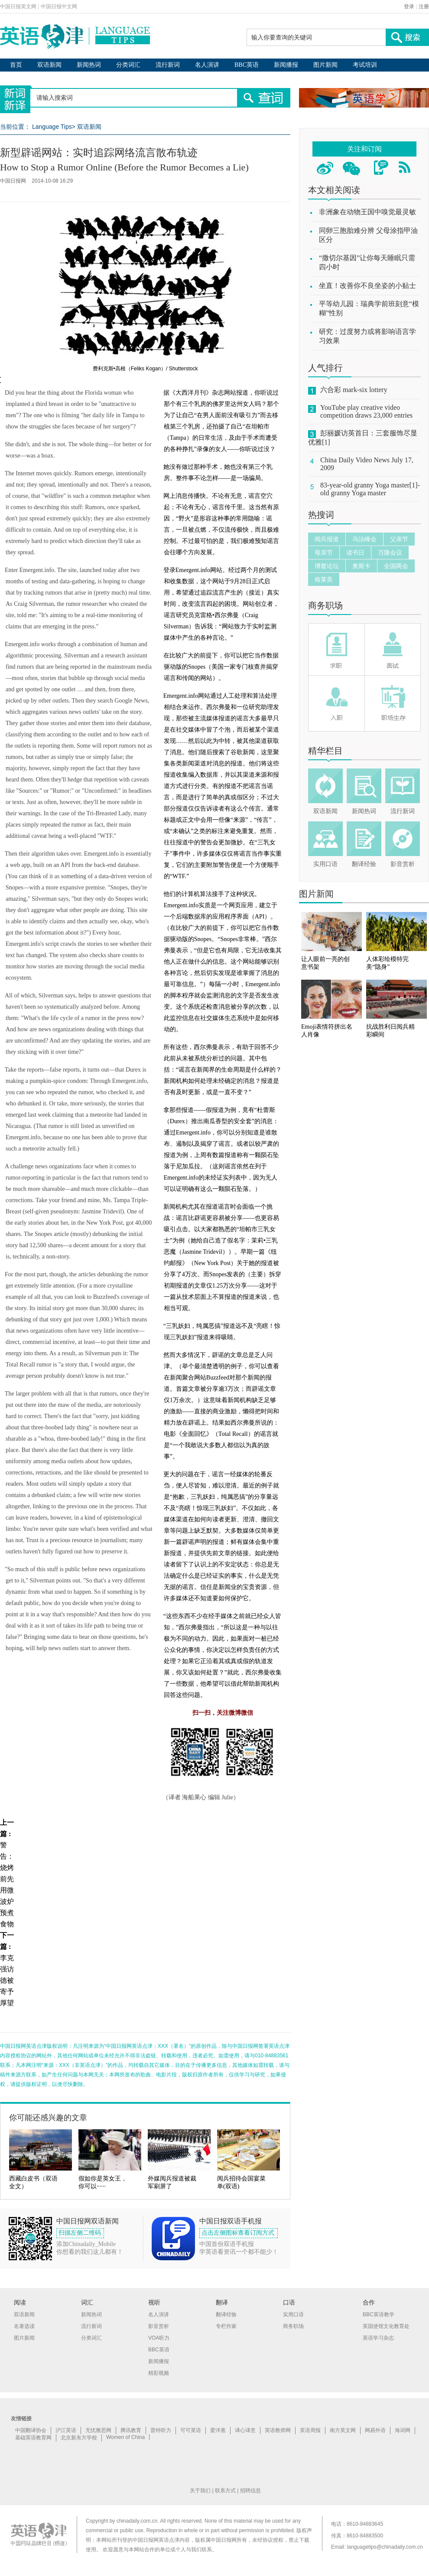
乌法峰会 (364, 539)
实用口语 (325, 864)
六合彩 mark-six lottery (353, 389)
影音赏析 (402, 864)
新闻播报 (286, 65)
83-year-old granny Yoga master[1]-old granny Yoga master (370, 489)
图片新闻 (325, 65)
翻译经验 (364, 864)
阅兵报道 (327, 539)
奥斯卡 (361, 565)
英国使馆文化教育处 (386, 2326)
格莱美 (324, 579)
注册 (424, 6)
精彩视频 (158, 2373)
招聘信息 (250, 2491)
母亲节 (324, 552)
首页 (16, 65)
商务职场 (325, 605)
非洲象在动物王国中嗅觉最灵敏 (367, 212)
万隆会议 (390, 552)
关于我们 (200, 2491)
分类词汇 (128, 65)
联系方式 (225, 2491)
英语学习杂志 (378, 2338)
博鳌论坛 (327, 565)
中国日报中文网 (59, 6)
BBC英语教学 (378, 2314)
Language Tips (52, 126)
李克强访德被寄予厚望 (7, 1980)
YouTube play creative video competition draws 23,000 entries (366, 411)
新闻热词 (89, 65)
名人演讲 (207, 65)
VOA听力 (158, 2338)
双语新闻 (49, 65)
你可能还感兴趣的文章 (48, 2117)
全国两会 (396, 565)
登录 (409, 6)
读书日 (355, 552)
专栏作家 (226, 2326)
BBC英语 (246, 65)
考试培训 (365, 65)
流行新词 (168, 65)
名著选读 (24, 2326)
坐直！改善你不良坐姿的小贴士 (367, 285)
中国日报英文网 (18, 6)
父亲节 (399, 539)
